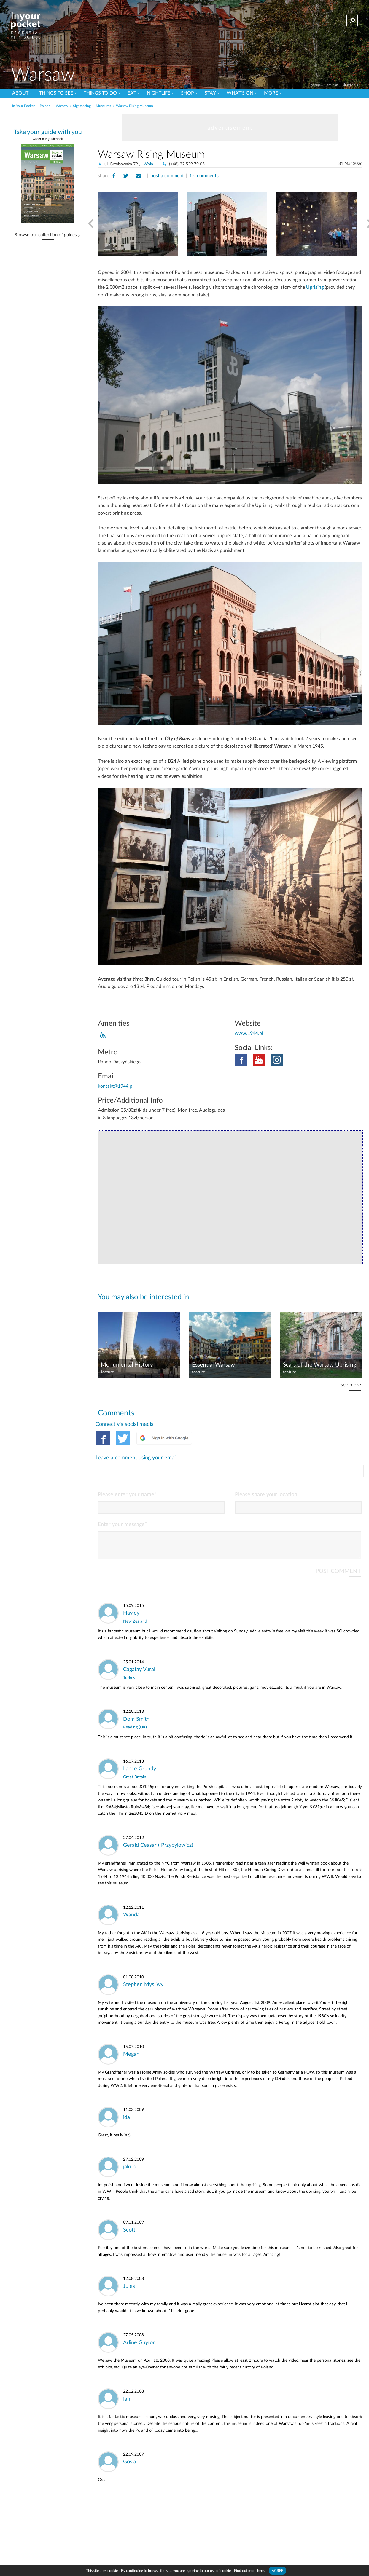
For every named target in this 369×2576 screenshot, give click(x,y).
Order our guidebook (48, 139)
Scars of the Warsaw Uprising (319, 1365)
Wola (148, 164)
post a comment (167, 175)
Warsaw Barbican (325, 85)
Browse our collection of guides (45, 235)
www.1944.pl (249, 1033)
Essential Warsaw (213, 1365)
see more (351, 1384)
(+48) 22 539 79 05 (187, 164)
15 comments (204, 175)
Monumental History (127, 1365)
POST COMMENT (338, 1547)
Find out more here (249, 2570)
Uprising (315, 287)
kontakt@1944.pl (115, 1086)
